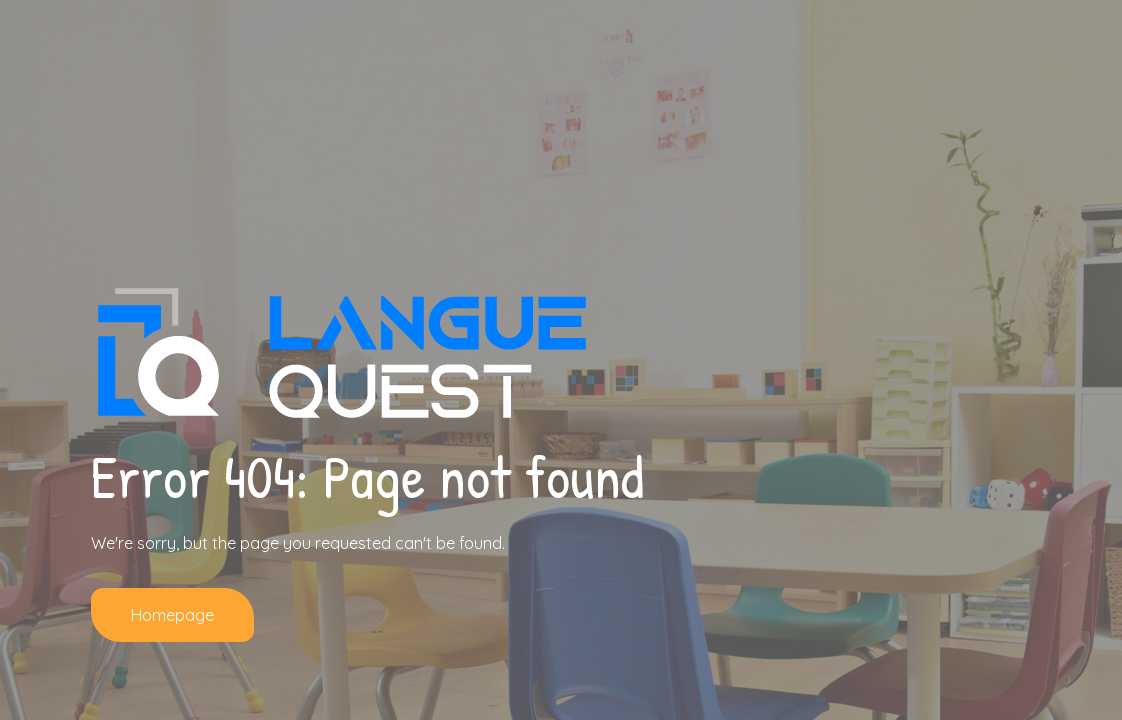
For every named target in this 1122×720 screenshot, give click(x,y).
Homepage (172, 615)
